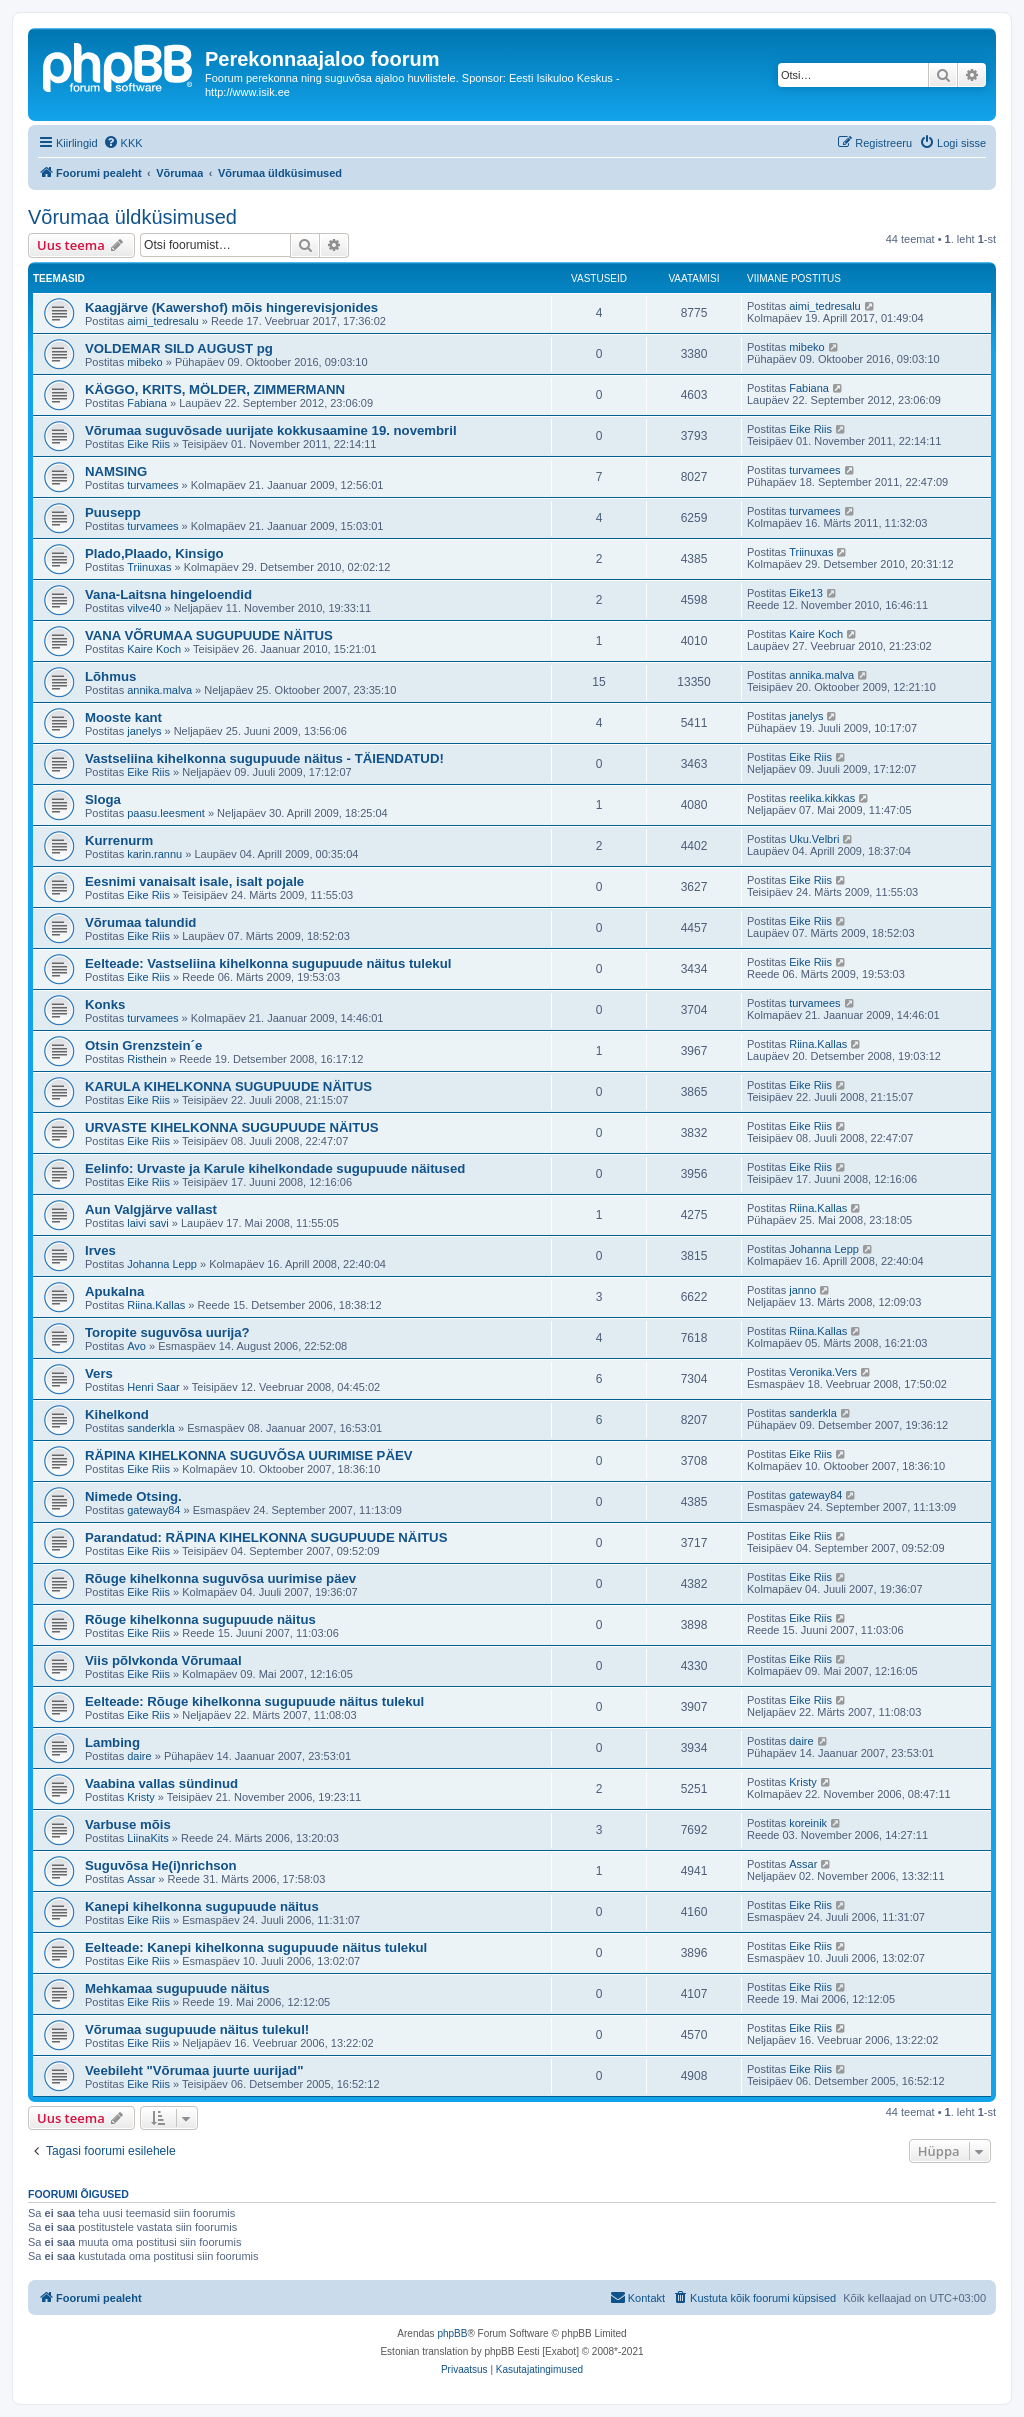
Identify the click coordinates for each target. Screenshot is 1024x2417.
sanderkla (151, 1428)
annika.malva (159, 690)
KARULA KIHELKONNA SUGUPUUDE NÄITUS (228, 1086)
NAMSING (116, 471)
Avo (136, 1346)
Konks (105, 1004)
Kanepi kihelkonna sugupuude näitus (202, 1906)
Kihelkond (117, 1414)
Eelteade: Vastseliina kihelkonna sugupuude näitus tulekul (268, 963)
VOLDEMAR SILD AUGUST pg (179, 348)
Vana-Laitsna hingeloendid (168, 594)
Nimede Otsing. (133, 1496)
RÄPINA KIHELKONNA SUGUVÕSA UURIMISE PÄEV (249, 1455)
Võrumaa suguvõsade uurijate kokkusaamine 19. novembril (271, 430)
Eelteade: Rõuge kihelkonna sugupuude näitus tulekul (254, 1701)
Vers (99, 1373)
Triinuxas (149, 567)
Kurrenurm (119, 840)
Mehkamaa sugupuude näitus (177, 1988)
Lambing (112, 1742)
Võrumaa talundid (140, 922)
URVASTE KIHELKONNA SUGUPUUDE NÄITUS (232, 1127)
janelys (144, 731)
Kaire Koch (154, 649)
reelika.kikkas (822, 798)
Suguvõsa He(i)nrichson (161, 1865)
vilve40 (144, 608)
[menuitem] (123, 143)
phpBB (452, 2333)
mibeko (144, 362)
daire (139, 1756)
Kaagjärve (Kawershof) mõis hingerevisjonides (231, 307)
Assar (141, 1879)
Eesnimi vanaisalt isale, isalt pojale (194, 881)
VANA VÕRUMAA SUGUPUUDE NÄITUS (209, 635)
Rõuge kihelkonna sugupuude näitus (200, 1619)
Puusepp (113, 512)
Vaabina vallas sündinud (161, 1783)
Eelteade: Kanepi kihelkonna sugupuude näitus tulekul (256, 1947)
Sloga (103, 799)
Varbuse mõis (128, 1824)
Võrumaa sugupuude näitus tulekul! (197, 2029)
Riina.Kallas (818, 1044)
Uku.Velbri (814, 839)
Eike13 (806, 593)
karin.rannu (154, 854)
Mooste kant (123, 717)
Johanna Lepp (162, 1264)
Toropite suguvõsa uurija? (167, 1332)
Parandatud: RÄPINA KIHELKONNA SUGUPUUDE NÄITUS (266, 1537)
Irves (100, 1250)
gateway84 (153, 1510)
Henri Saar (153, 1387)
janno (802, 1290)
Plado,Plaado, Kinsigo (154, 553)
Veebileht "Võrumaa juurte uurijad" (194, 2070)
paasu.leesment (166, 813)
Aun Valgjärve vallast (151, 1209)
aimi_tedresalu (163, 321)
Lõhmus (110, 676)
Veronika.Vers (823, 1372)
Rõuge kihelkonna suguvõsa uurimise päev (220, 1578)
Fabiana (147, 403)
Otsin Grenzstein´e (143, 1045)
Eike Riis (148, 444)
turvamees (152, 485)
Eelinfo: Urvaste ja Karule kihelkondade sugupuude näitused (275, 1168)
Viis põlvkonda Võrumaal (163, 1660)
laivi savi (148, 1223)
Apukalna (114, 1291)
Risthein (147, 1059)
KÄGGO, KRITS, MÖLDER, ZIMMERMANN (215, 389)
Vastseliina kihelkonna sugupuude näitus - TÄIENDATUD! (264, 758)
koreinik (808, 1823)
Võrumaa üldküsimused (132, 217)
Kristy (141, 1797)
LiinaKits (148, 1838)
